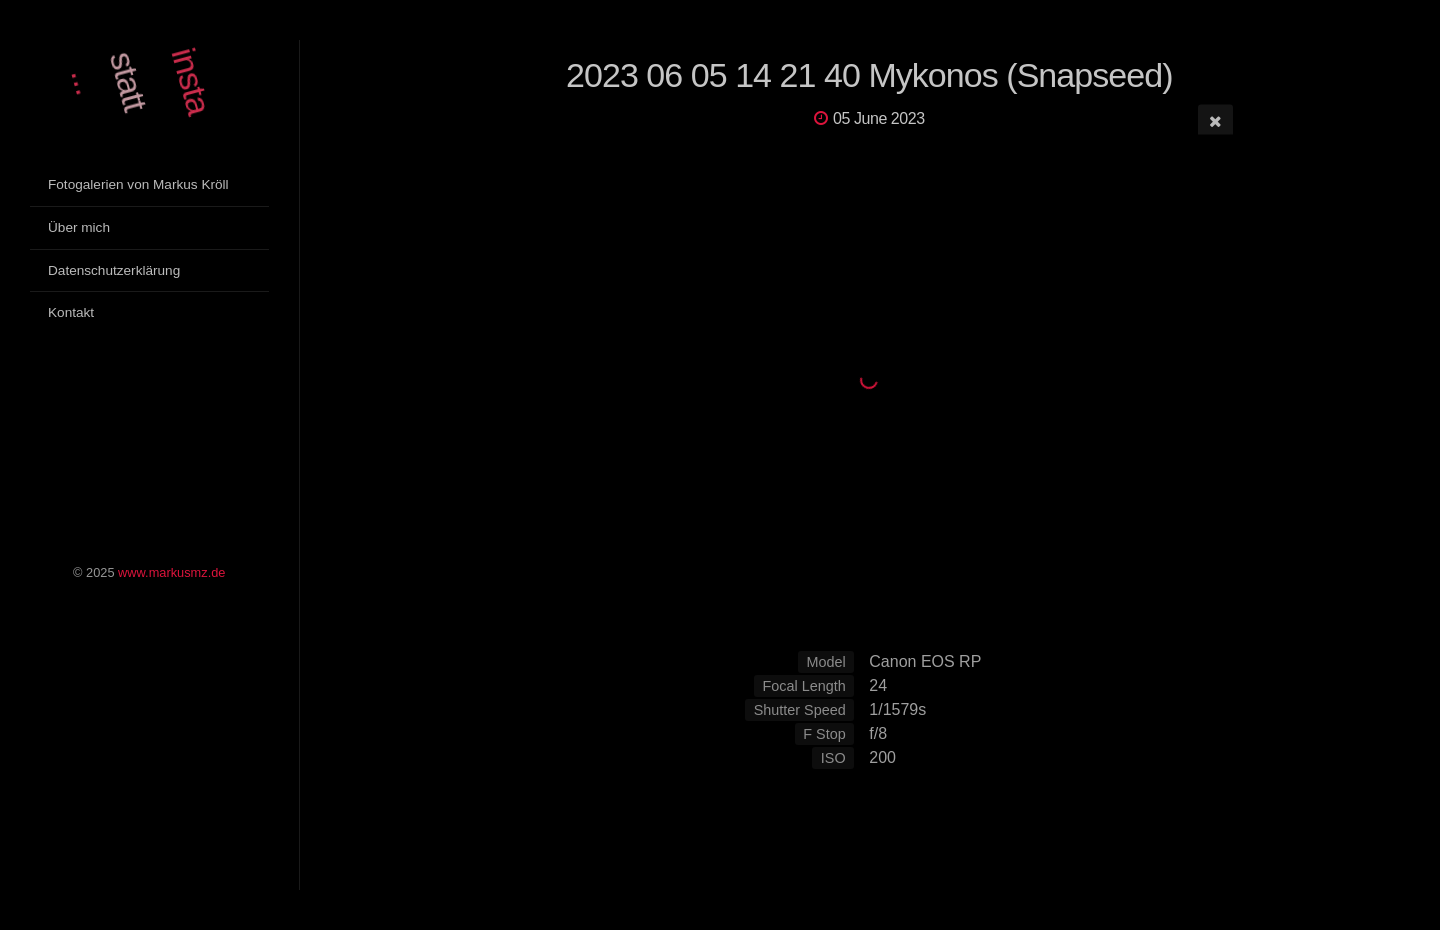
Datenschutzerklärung (114, 270)
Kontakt (71, 312)
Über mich (79, 227)
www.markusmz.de (171, 572)
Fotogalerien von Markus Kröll (138, 184)
